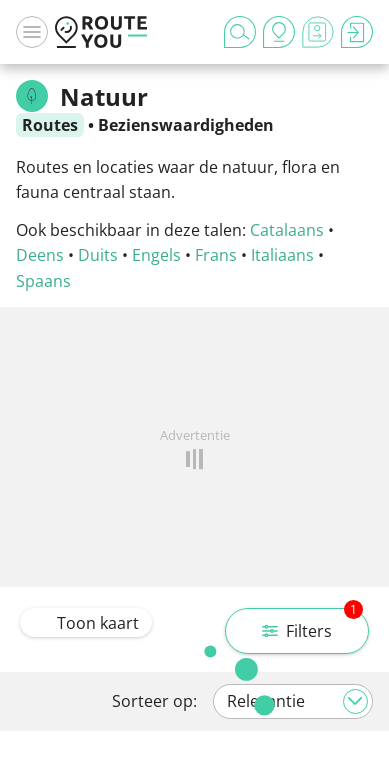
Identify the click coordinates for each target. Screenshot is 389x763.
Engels (156, 255)
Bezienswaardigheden (186, 125)
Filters (312, 625)
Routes (50, 125)
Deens (40, 255)
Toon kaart (86, 623)
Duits (98, 255)
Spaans (43, 281)
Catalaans (287, 230)
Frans (216, 255)
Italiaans (282, 255)
